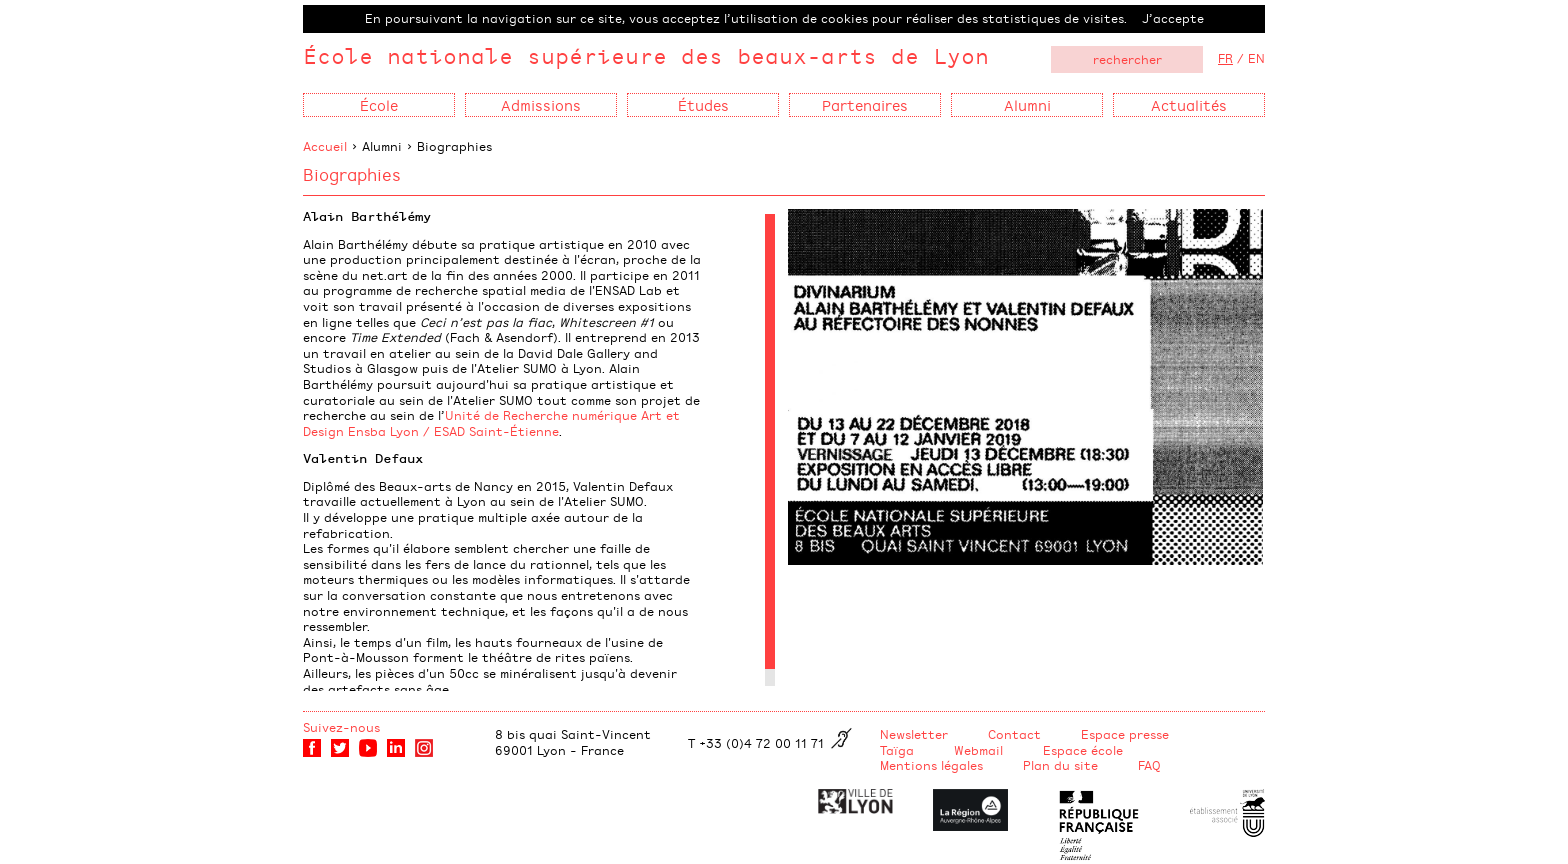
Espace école (1083, 750)
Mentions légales (931, 765)
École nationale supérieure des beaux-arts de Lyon (646, 55)
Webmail (978, 750)
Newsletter (914, 734)
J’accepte (1173, 18)
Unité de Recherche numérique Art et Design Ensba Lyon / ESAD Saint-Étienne (491, 423)
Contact (1014, 734)
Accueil (325, 146)
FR (1225, 58)
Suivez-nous (341, 727)
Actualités (1189, 104)
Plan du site (1060, 765)
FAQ (1149, 765)
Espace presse (1125, 734)
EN (1256, 58)
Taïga (897, 750)
